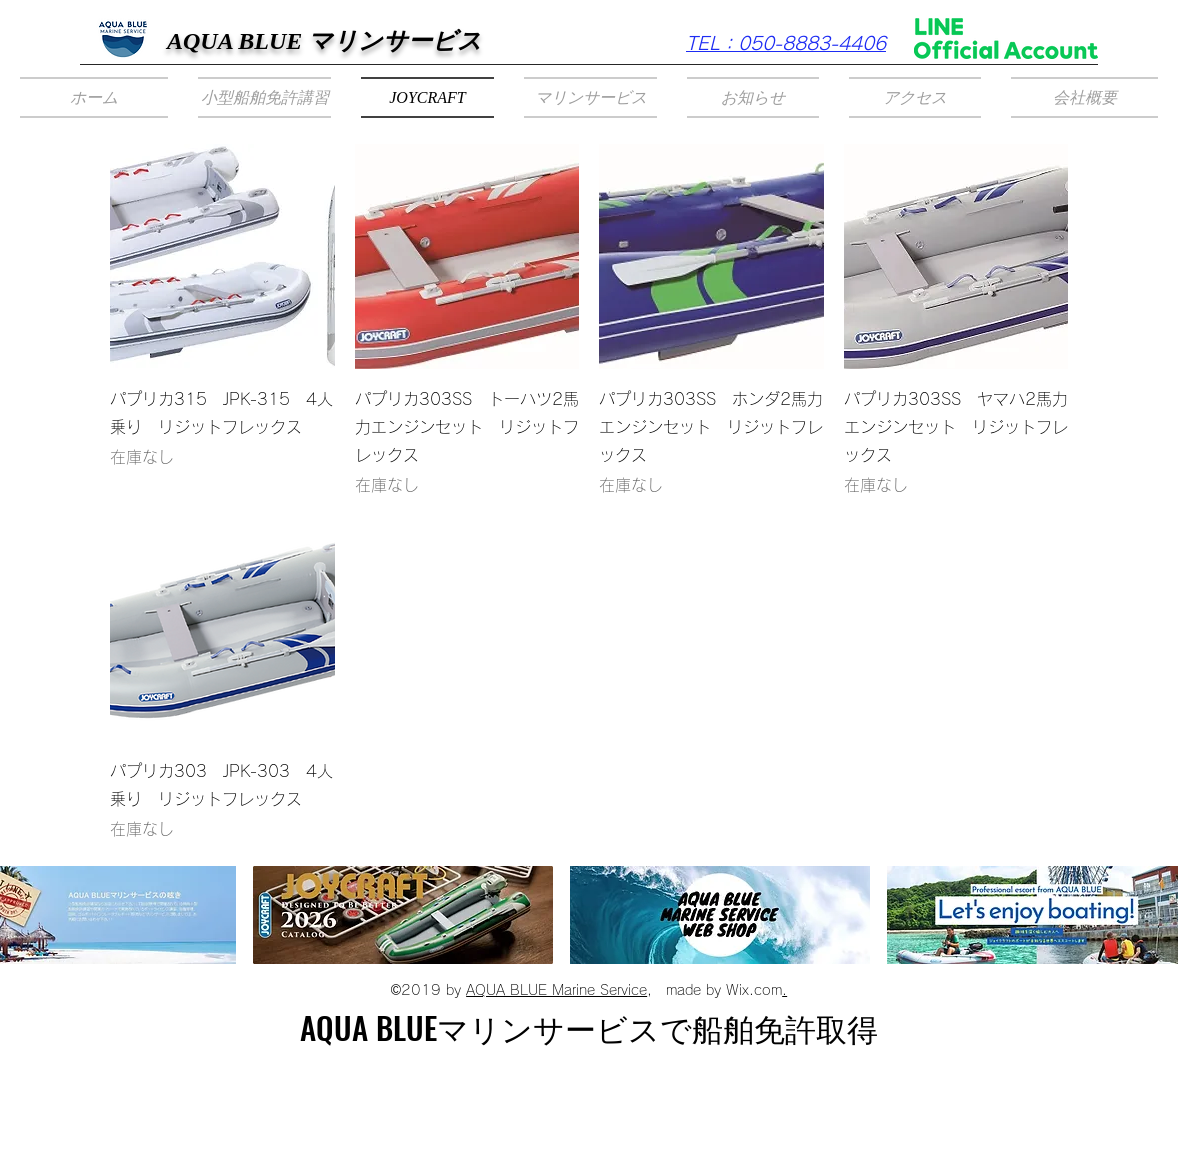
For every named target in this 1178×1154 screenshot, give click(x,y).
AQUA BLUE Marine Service (556, 990)
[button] (264, 97)
